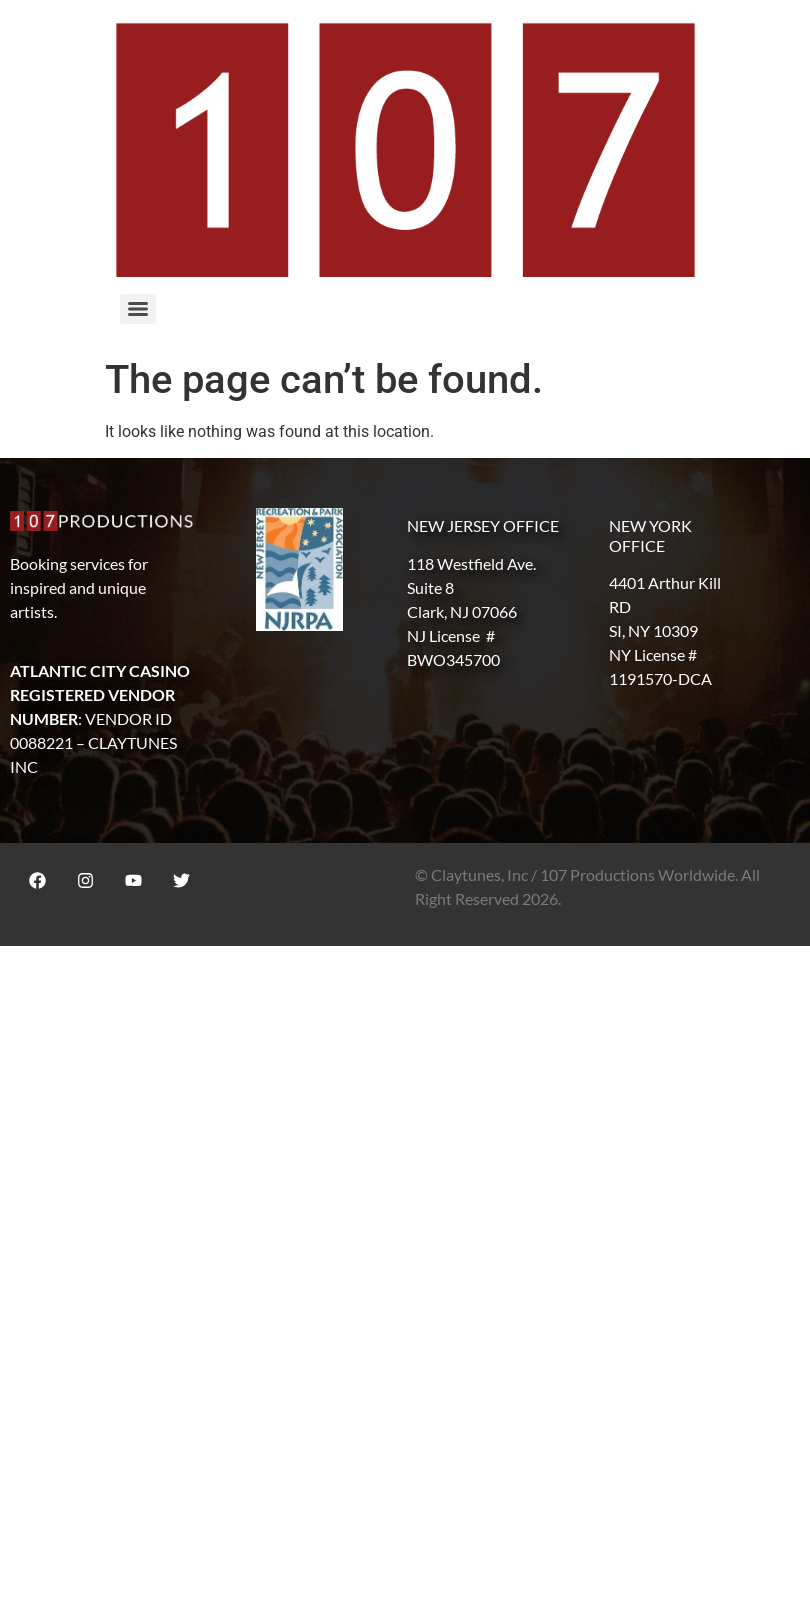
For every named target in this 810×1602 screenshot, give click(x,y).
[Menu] (138, 309)
